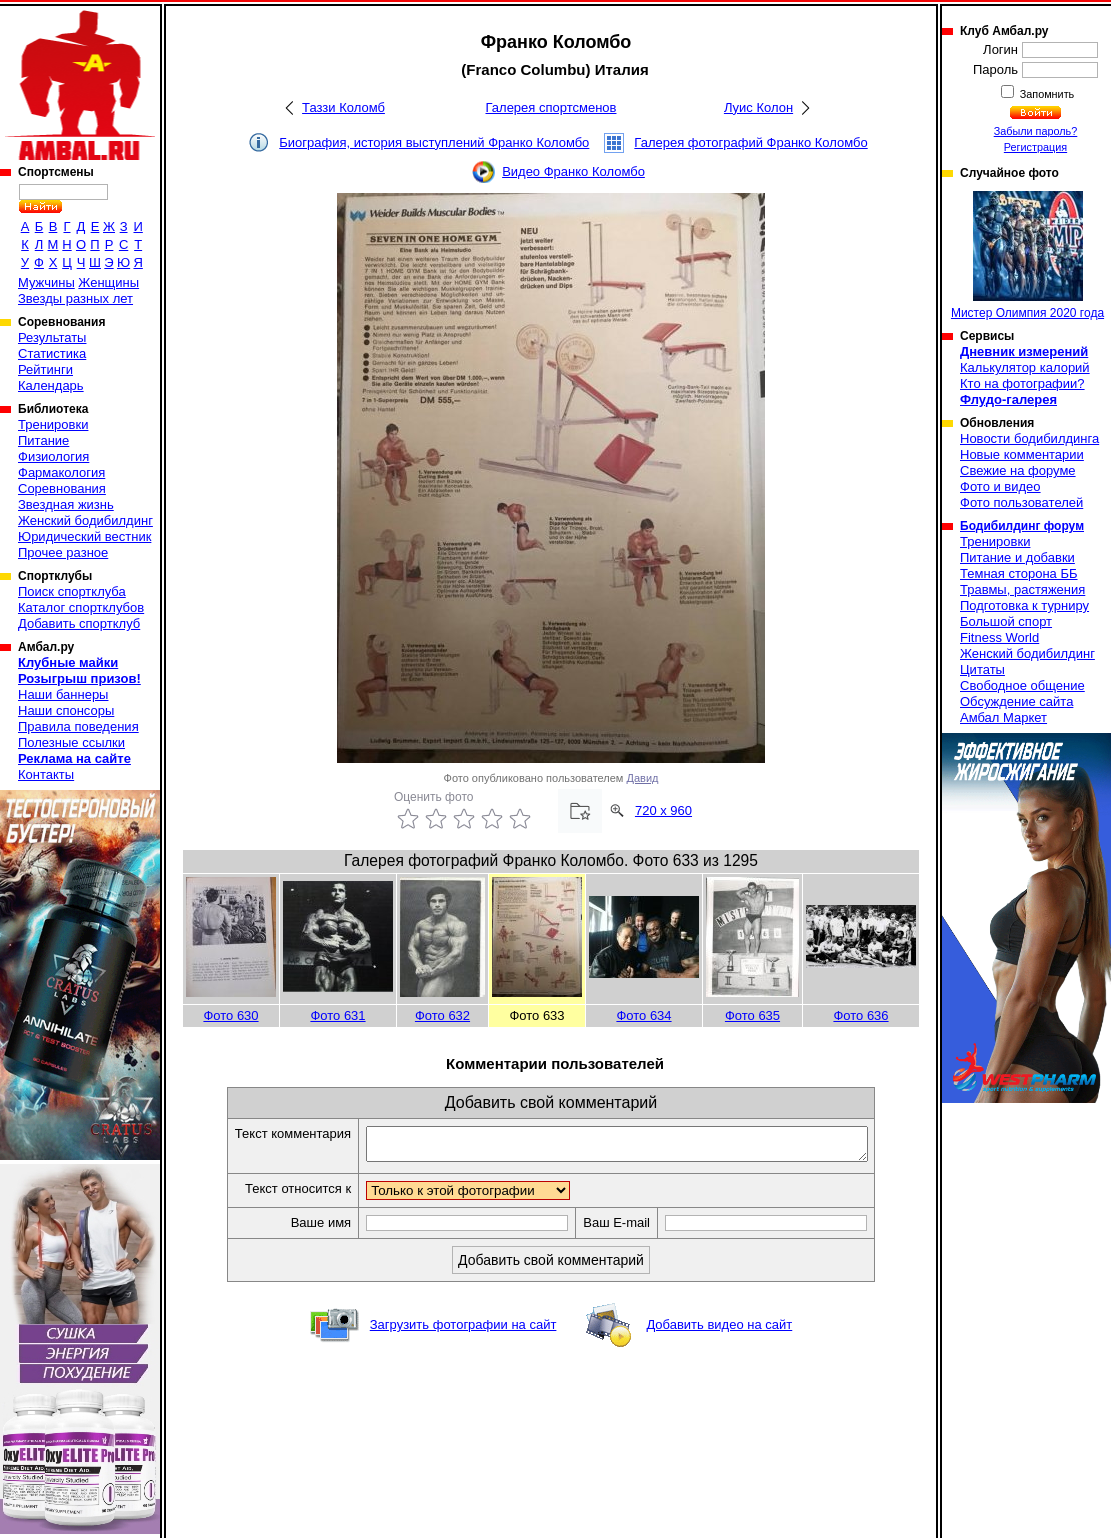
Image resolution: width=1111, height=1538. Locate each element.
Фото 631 (337, 1015)
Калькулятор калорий (1025, 367)
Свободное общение (1022, 685)
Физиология (53, 456)
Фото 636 (860, 1015)
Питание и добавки (1017, 557)
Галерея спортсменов (551, 107)
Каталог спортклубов (81, 607)
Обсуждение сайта (1016, 701)
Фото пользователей (1021, 502)
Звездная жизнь (66, 504)
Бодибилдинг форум (1022, 526)
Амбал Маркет (1003, 717)
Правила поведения (78, 726)
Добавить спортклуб (79, 623)
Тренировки (53, 424)
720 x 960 (663, 810)
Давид (643, 778)
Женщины (108, 282)
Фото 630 (230, 1015)
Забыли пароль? (1036, 131)
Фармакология (61, 472)
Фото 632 (442, 1015)
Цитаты (982, 669)
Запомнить (1046, 94)
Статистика (52, 353)
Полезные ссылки (71, 742)
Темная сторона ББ (1019, 573)
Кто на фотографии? (1022, 383)
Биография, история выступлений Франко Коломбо (434, 142)
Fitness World (999, 637)
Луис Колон (758, 107)
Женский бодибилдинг (85, 520)
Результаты (52, 337)
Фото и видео (1000, 486)
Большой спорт (1006, 621)
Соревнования (62, 488)
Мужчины (46, 282)
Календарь (51, 385)
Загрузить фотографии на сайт (463, 1330)
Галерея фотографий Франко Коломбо (750, 142)
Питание (43, 440)
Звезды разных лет (75, 298)
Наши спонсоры (66, 710)
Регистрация (1035, 147)
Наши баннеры (63, 694)
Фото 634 (643, 1015)
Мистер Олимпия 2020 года (1027, 255)
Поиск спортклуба (72, 591)
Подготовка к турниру (1024, 605)
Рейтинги (45, 369)
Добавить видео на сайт (719, 1330)
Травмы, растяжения (1022, 589)
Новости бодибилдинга (1029, 438)
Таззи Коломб (343, 107)
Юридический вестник (84, 536)
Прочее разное (63, 552)
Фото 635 (752, 1015)
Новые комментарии (1022, 454)
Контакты (46, 774)
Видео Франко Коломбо (573, 171)
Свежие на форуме (1018, 470)
